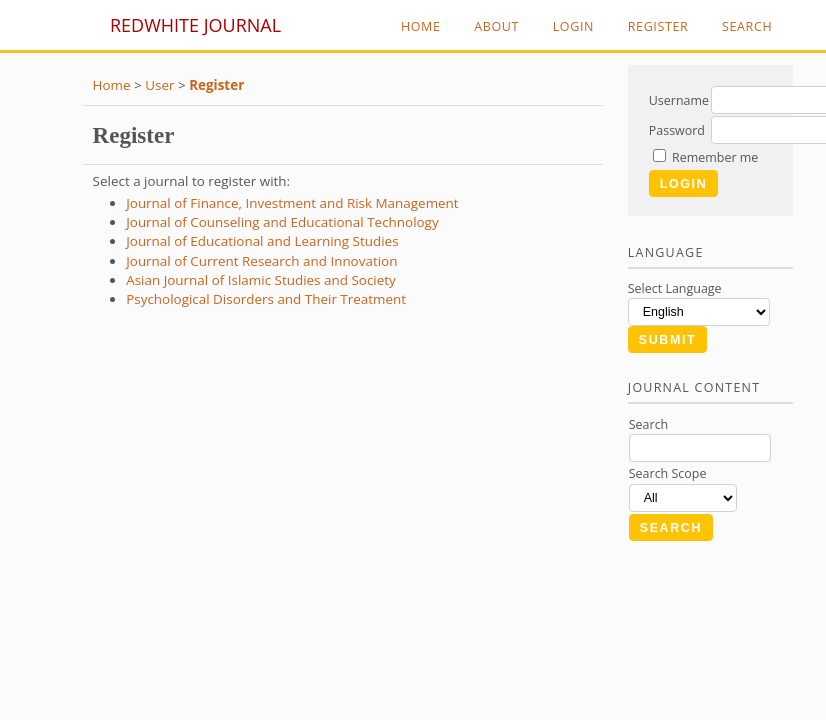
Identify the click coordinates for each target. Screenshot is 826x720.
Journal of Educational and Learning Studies (262, 241)
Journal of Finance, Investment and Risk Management (292, 203)
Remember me (715, 157)
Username (679, 100)
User (159, 85)
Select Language (675, 288)
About (496, 26)
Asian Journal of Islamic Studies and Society (261, 280)
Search (747, 26)
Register (658, 26)
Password (677, 130)
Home (421, 26)
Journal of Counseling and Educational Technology (282, 222)
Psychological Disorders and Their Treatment (266, 299)
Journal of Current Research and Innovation (261, 261)
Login (573, 26)
